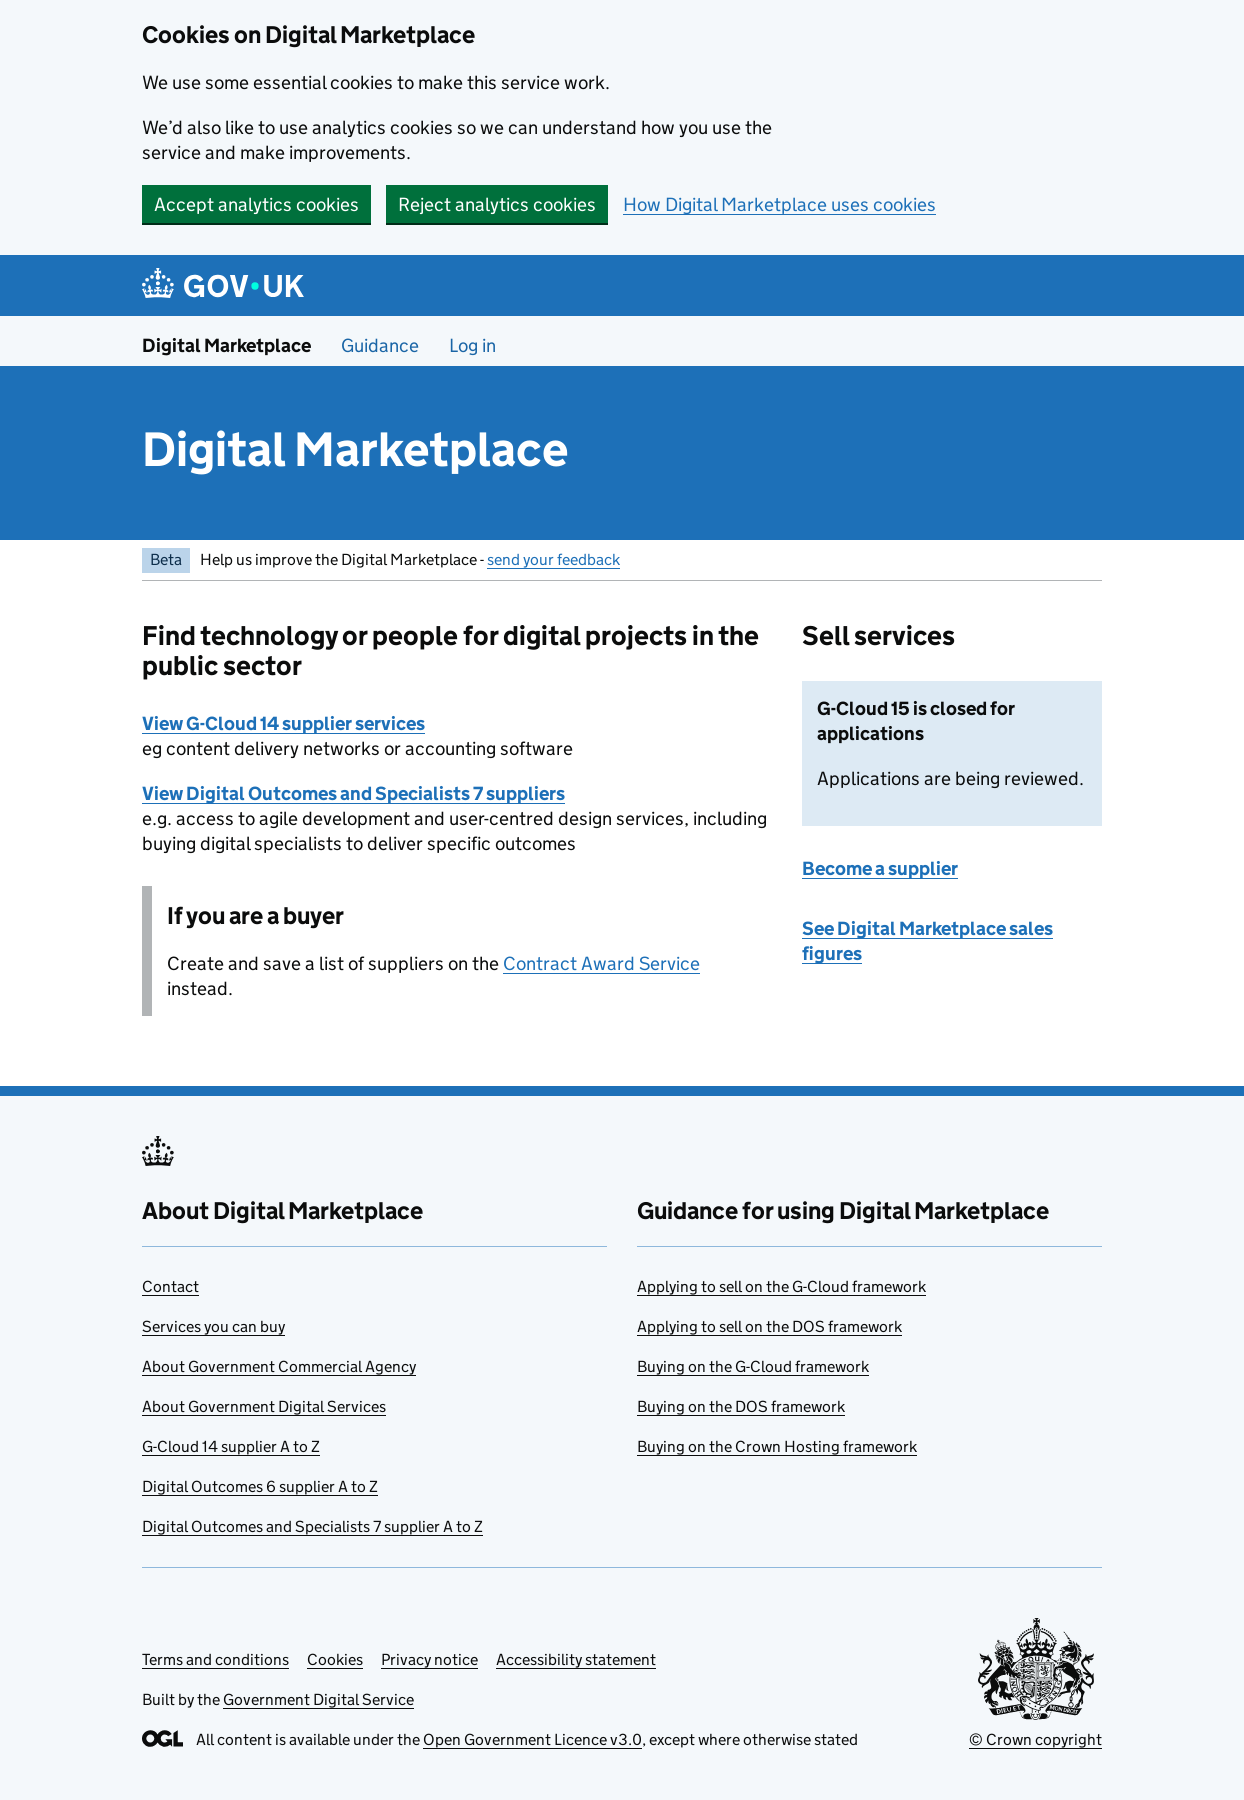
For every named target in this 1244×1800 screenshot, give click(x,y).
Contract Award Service (601, 963)
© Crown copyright (1035, 1739)
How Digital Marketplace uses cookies (779, 204)
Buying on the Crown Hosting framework (777, 1446)
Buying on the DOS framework (741, 1406)
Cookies (335, 1659)
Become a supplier (880, 868)
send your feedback (553, 559)
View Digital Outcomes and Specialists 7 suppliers (353, 793)
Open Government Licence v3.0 (532, 1739)
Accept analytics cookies (256, 204)
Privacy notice (429, 1659)
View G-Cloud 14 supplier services (283, 723)
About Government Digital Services (264, 1406)
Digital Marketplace (226, 345)
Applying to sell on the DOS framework (769, 1326)
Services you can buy (213, 1326)
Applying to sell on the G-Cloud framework (781, 1286)
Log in (472, 345)
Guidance (380, 345)
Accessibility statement (576, 1659)
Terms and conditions (215, 1659)
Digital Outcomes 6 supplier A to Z (260, 1486)
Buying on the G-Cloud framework (753, 1366)
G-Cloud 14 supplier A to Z (231, 1446)
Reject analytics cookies (497, 204)
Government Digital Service (318, 1699)
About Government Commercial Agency (279, 1366)
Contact (170, 1286)
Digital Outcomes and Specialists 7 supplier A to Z (312, 1526)
